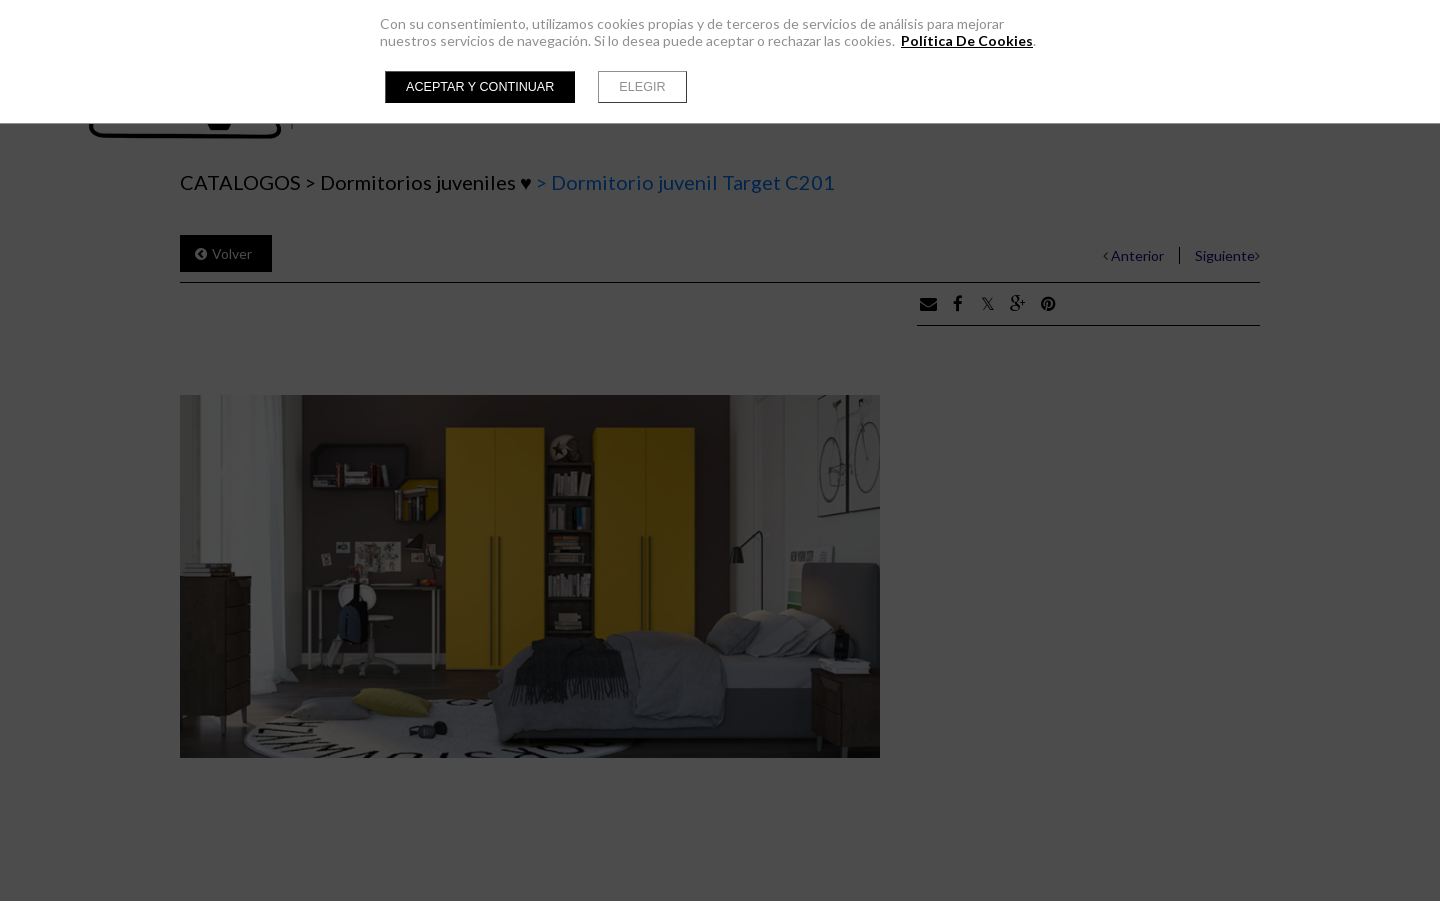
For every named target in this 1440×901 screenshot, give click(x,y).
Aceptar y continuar (480, 87)
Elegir (642, 87)
